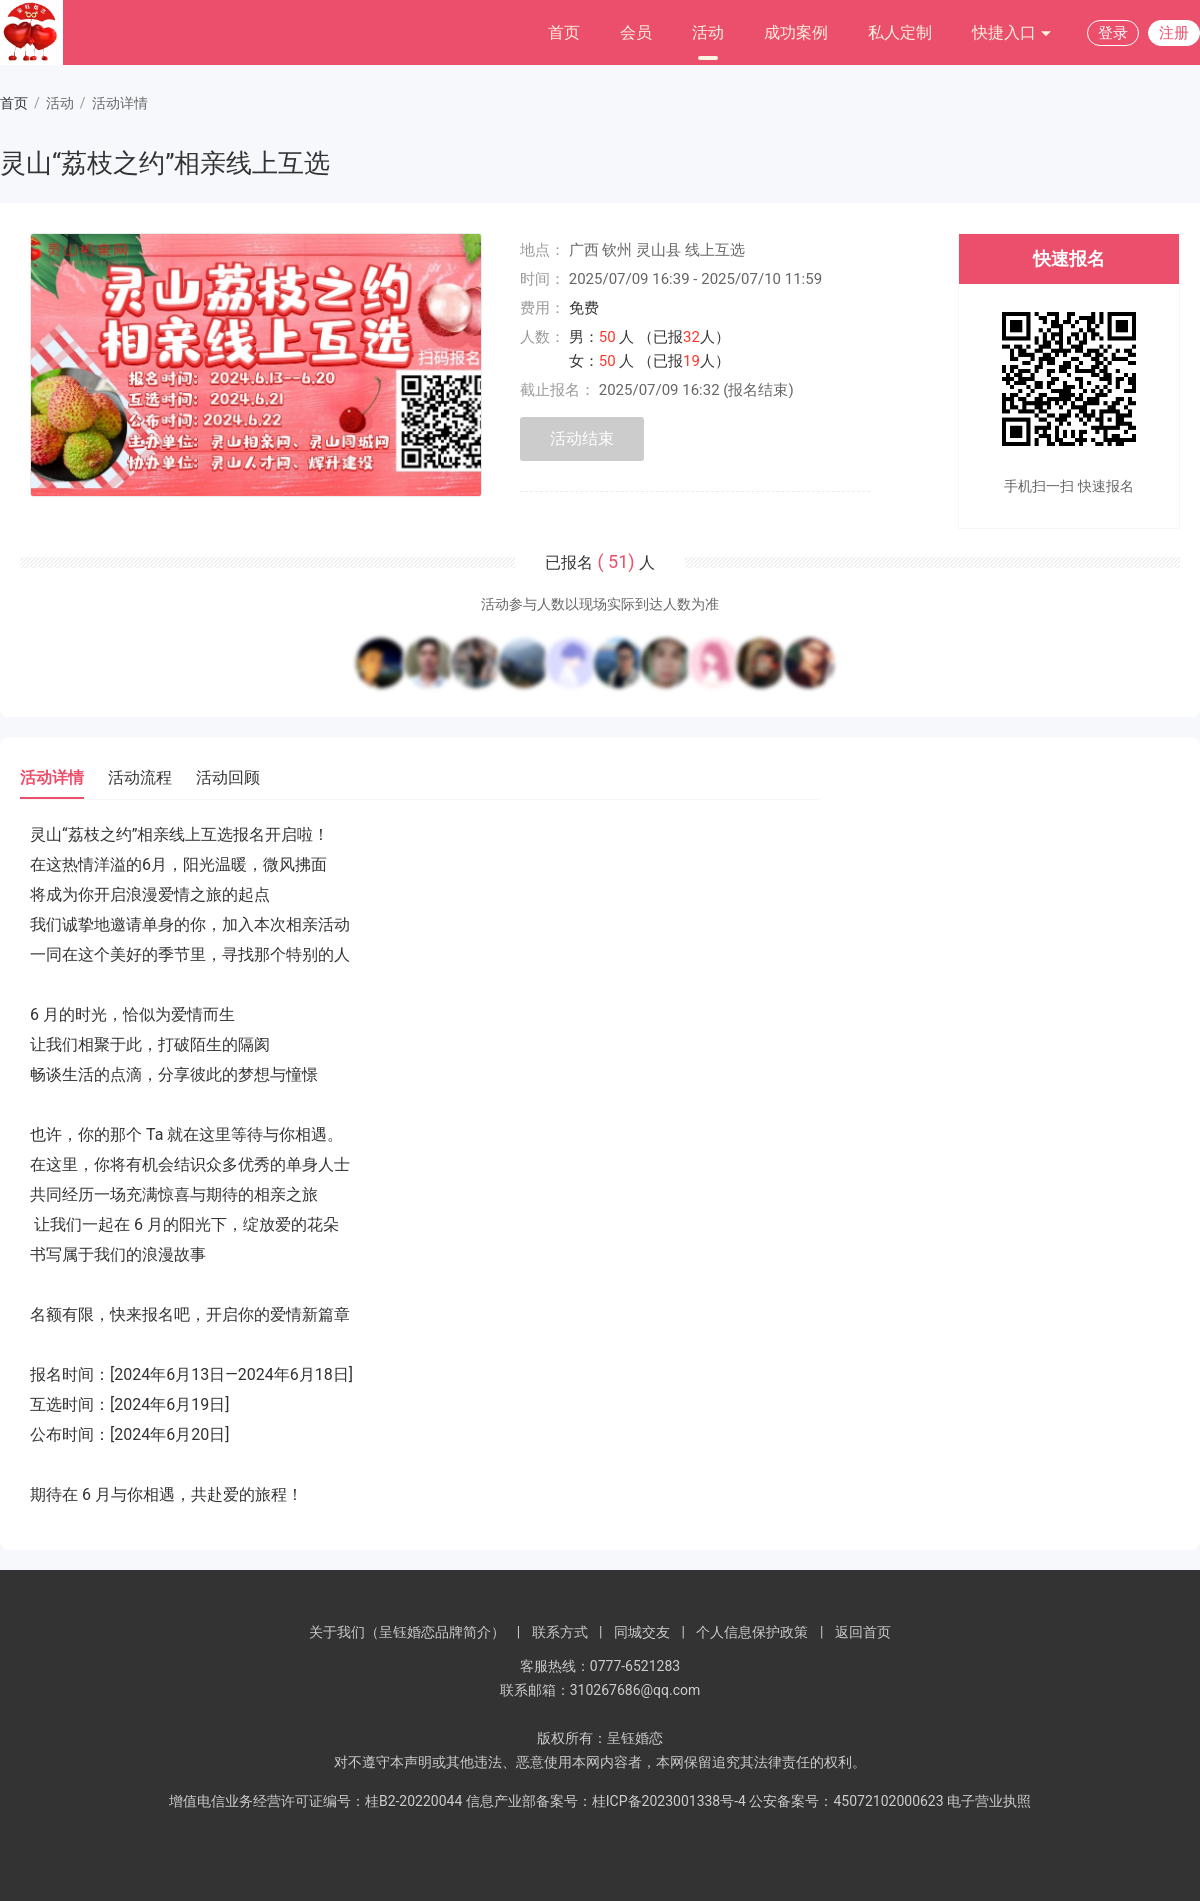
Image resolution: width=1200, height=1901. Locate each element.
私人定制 (900, 32)
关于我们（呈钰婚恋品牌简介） (407, 1632)
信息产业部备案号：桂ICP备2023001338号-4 (606, 1801)
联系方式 (560, 1632)
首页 (564, 32)
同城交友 (642, 1632)
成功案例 (796, 32)
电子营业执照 (989, 1801)
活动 (708, 32)
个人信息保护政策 (752, 1632)
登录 (1113, 33)
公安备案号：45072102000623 (846, 1801)
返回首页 (863, 1632)
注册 (1174, 33)
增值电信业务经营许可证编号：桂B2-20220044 (315, 1801)
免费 (584, 308)
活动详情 (52, 777)
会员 (636, 32)
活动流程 (140, 777)
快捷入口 (1012, 33)
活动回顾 (228, 777)
